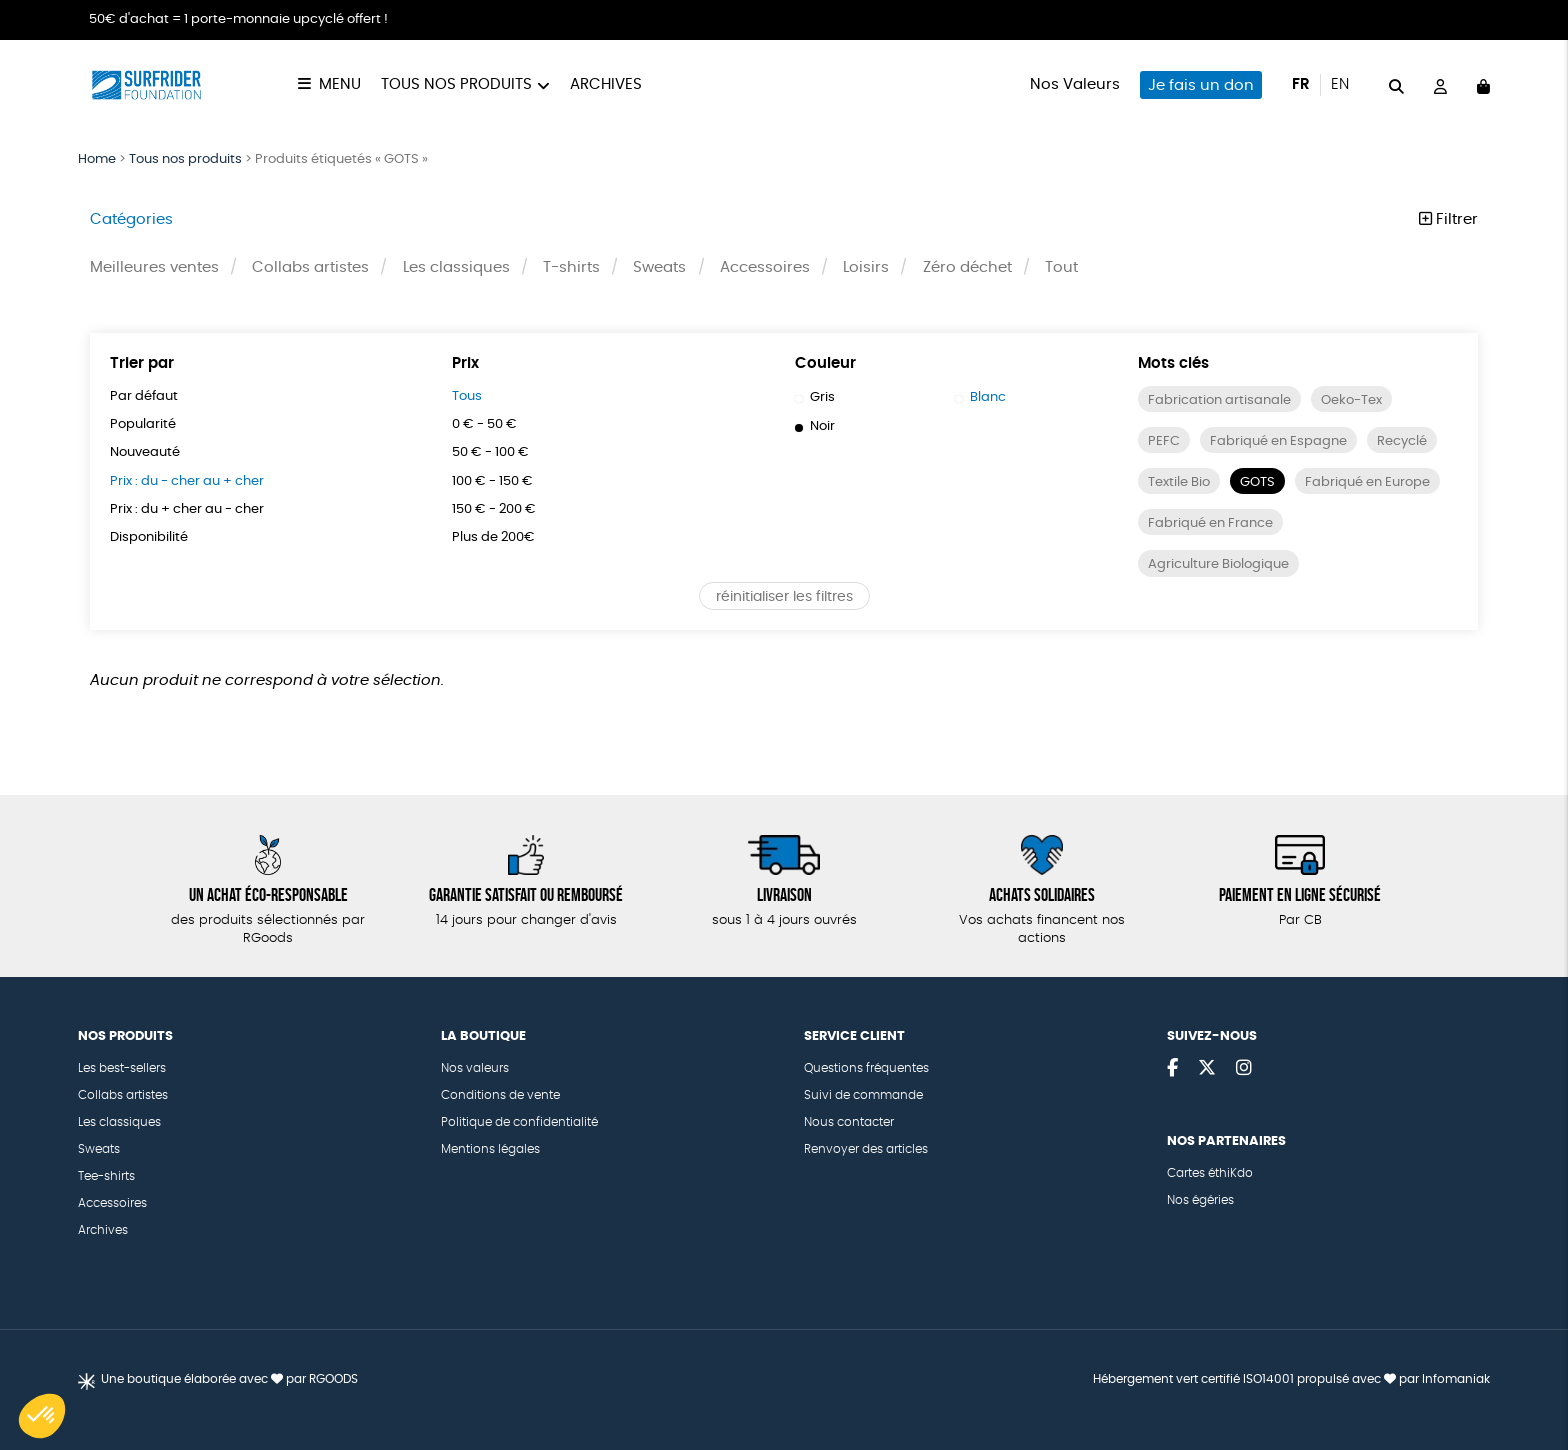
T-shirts (571, 267)
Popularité (144, 425)
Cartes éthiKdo (1210, 1173)
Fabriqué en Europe (1215, 525)
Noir (816, 427)
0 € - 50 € (488, 425)
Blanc (982, 398)
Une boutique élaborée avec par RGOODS (229, 1379)
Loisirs (867, 267)
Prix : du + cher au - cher (196, 510)
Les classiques (456, 267)
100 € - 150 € (497, 482)
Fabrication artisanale (1222, 401)
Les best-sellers (122, 1068)
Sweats (660, 267)
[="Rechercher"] (1396, 84)
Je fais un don (1201, 85)
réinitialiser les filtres (784, 639)
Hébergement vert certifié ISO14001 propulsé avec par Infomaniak (1291, 1379)
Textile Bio (1268, 483)
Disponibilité (151, 539)
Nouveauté (148, 454)
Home (97, 159)
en (1340, 84)
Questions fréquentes (866, 1068)
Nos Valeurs (1075, 84)
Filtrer (1448, 219)
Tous (468, 397)
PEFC (1164, 442)
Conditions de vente (500, 1095)
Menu (340, 84)
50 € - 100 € (495, 454)
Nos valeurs (475, 1068)
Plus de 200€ (497, 539)
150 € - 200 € (499, 510)
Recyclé (1176, 483)
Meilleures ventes (154, 267)
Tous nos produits (456, 84)
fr (1301, 84)
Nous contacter (849, 1122)
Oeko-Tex (1361, 401)
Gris (815, 398)
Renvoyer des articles (866, 1149)
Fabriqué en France (1215, 566)
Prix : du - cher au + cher (196, 482)
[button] (42, 1416)
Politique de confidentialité (519, 1122)
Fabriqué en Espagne (1283, 442)
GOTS (1352, 483)
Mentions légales (490, 1149)
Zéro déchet (967, 267)
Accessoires (765, 267)
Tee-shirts (106, 1176)
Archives (606, 84)
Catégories (131, 219)
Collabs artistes (310, 267)
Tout (1062, 267)
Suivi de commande (863, 1095)
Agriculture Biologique (1223, 607)
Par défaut (146, 397)
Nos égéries (1200, 1200)
